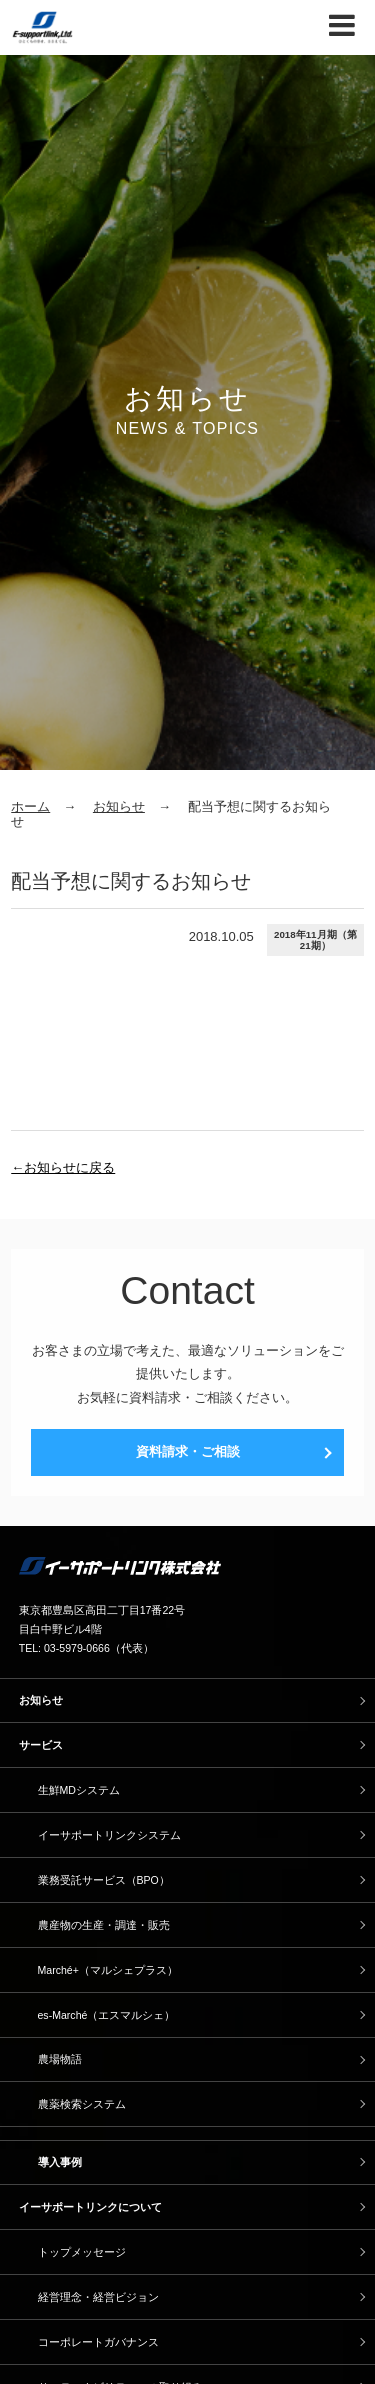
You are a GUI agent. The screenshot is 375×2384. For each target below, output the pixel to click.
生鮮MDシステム (79, 1790)
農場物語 (60, 2059)
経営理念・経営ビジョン (98, 2297)
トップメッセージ (82, 2252)
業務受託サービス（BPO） (104, 1880)
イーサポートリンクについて (90, 2207)
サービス (41, 1745)
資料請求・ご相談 (188, 1451)
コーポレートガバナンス (98, 2342)
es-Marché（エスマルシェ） (107, 2015)
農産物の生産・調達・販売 (104, 1925)
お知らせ (119, 806)
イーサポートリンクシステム (109, 1835)
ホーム (30, 806)
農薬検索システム (82, 2104)
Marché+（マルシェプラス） (108, 1970)
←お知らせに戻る (63, 1167)
